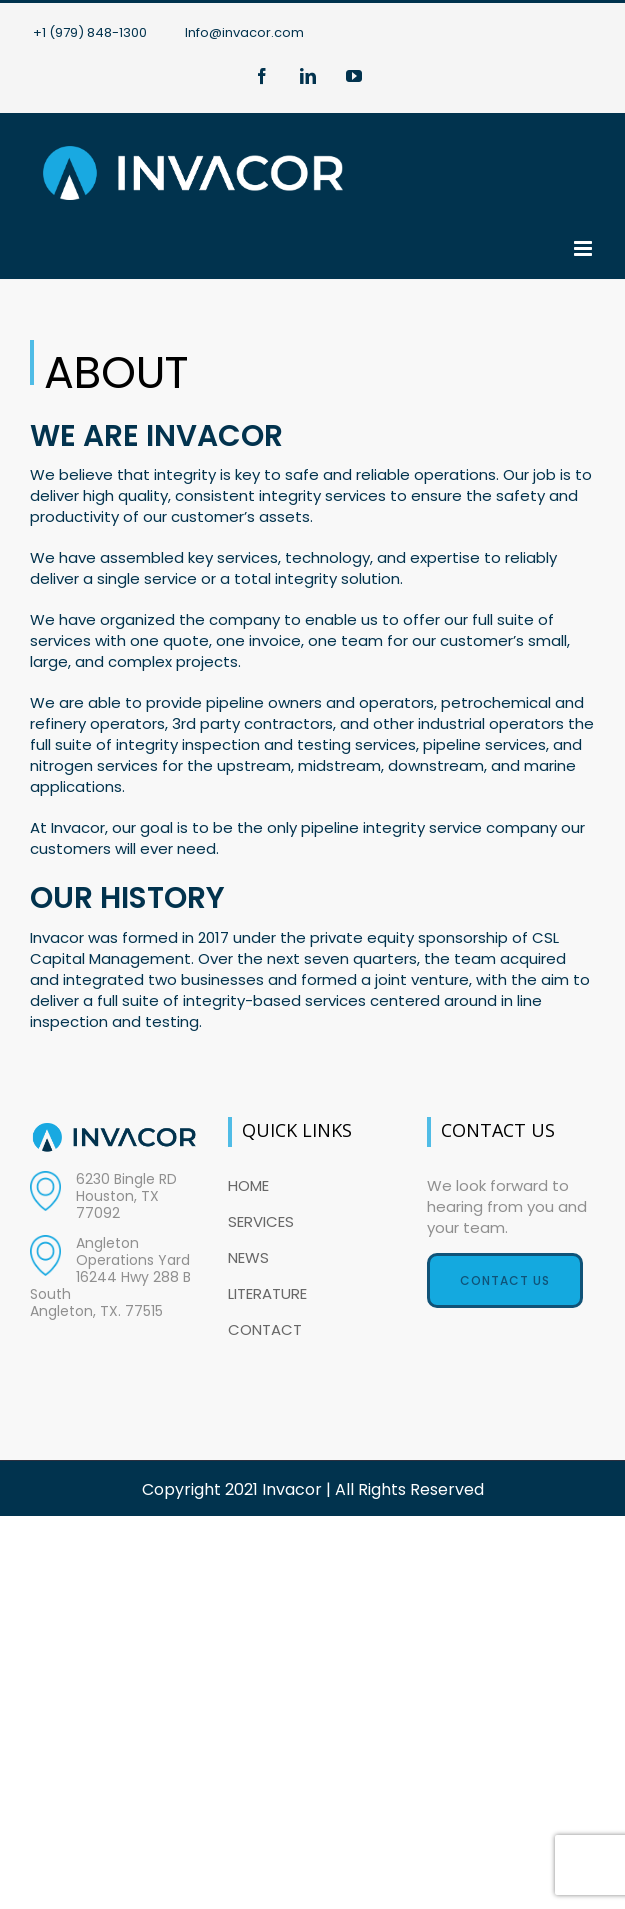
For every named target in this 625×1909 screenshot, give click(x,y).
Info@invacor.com (244, 32)
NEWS (248, 1257)
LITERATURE (267, 1293)
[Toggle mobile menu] (584, 248)
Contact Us (505, 1280)
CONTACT (265, 1329)
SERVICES (261, 1221)
